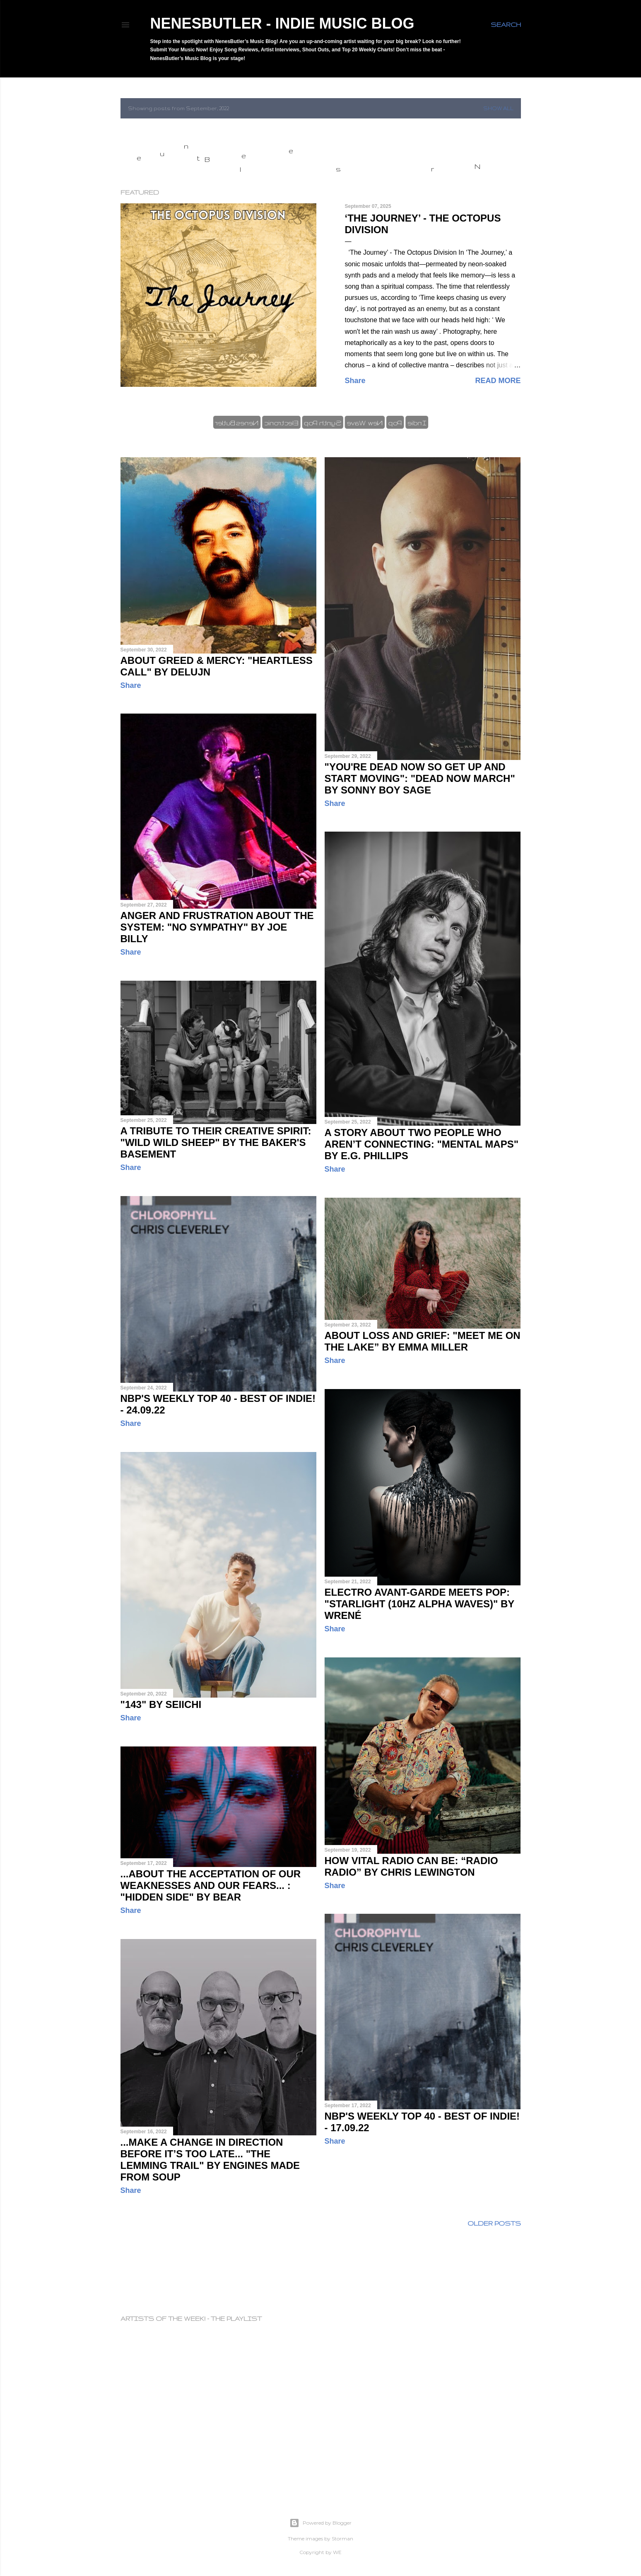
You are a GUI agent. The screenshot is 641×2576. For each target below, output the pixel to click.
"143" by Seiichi (161, 1704)
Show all (498, 108)
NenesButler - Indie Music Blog (282, 23)
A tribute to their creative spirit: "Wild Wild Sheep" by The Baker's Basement (215, 1142)
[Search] (506, 25)
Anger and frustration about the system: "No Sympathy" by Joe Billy (217, 927)
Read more (498, 380)
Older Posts (494, 2223)
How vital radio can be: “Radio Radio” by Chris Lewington (411, 1866)
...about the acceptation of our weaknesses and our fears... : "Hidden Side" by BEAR (210, 1885)
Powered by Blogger (320, 2523)
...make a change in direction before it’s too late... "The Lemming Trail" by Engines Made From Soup (210, 2160)
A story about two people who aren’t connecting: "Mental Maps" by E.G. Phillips (422, 1144)
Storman (342, 2538)
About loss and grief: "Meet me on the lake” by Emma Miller (423, 1341)
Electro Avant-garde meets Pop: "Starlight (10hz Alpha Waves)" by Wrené (419, 1604)
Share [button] (355, 380)
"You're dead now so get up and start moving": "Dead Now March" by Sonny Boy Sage (420, 778)
